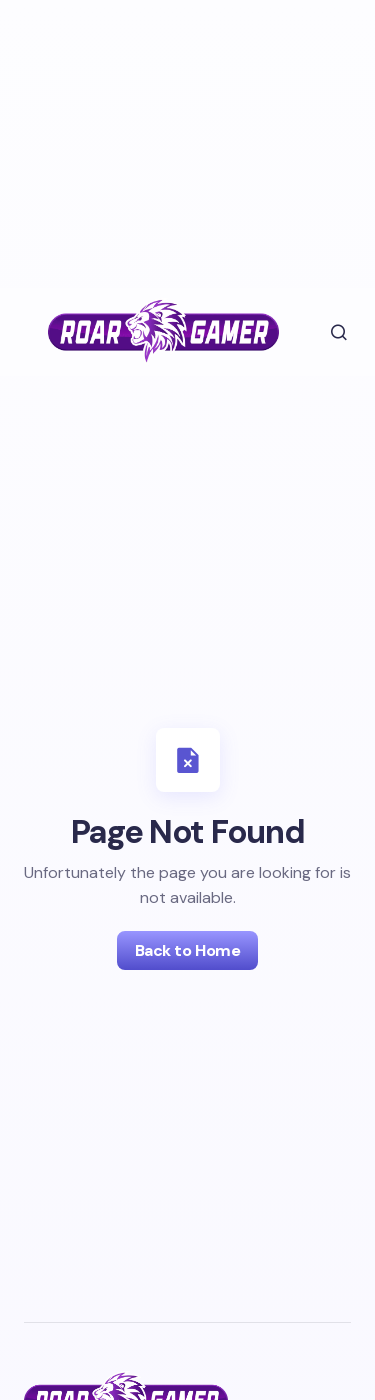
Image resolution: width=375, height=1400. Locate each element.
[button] (325, 332)
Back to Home (187, 950)
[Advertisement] (168, 140)
